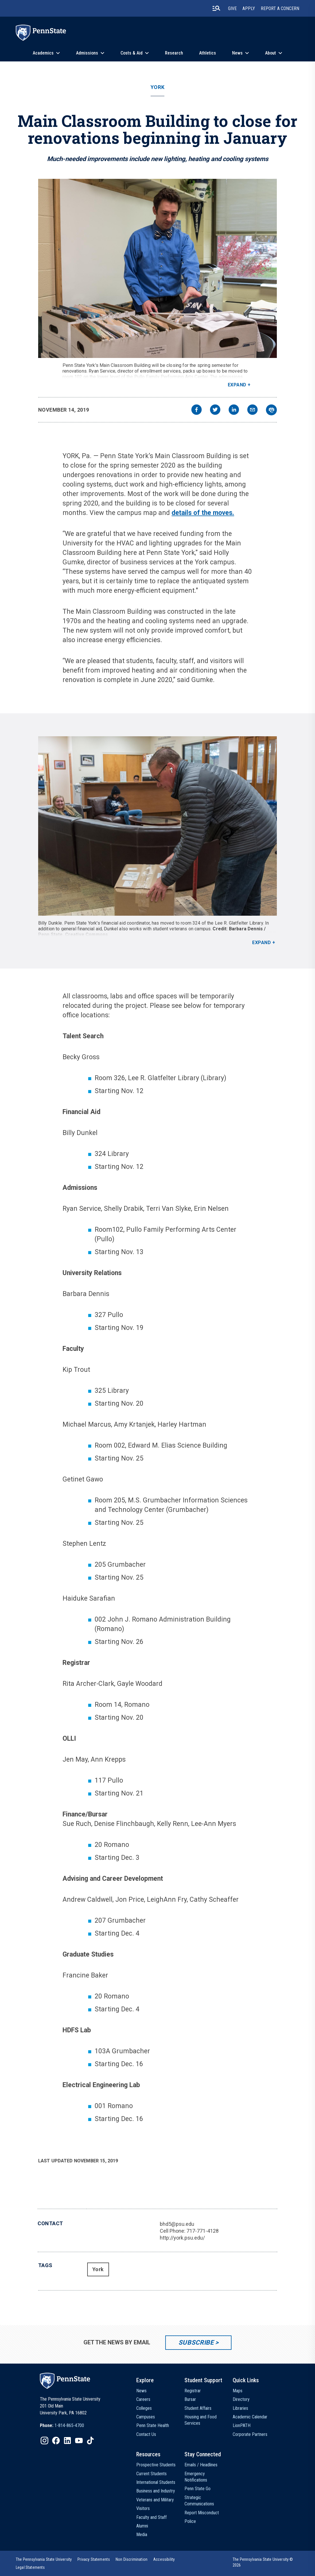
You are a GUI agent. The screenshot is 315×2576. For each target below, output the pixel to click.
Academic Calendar (250, 2417)
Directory (241, 2399)
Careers (143, 2399)
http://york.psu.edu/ (182, 2238)
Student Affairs (197, 2408)
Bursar (190, 2399)
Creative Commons (86, 934)
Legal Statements (30, 2567)
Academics (43, 53)
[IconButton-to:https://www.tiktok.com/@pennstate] (90, 2440)
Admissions (87, 53)
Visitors (143, 2508)
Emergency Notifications (195, 2477)
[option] (62, 2425)
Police (190, 2521)
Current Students (151, 2473)
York (157, 87)
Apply (248, 8)
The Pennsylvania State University (44, 2559)
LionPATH (241, 2425)
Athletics (207, 53)
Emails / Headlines (200, 2464)
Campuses (145, 2417)
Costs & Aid (131, 53)
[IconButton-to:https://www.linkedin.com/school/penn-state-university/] (67, 2440)
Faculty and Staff (151, 2517)
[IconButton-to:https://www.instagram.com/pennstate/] (44, 2440)
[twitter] (215, 410)
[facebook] (196, 410)
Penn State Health (152, 2425)
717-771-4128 (202, 2231)
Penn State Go (197, 2488)
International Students (155, 2482)
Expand (237, 385)
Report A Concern (280, 8)
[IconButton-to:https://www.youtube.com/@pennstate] (78, 2440)
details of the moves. (203, 513)
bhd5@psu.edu (177, 2224)
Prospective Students (156, 2464)
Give (232, 8)
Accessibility (164, 2559)
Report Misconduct (201, 2512)
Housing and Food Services (200, 2420)
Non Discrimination (131, 2559)
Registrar (192, 2390)
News (237, 53)
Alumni (142, 2526)
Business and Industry (155, 2491)
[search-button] (216, 8)
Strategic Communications (199, 2501)
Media (141, 2534)
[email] (252, 410)
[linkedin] (234, 410)
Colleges (144, 2408)
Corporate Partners (250, 2434)
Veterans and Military (155, 2500)
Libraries (240, 2408)
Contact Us (146, 2434)
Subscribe (196, 2342)
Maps (237, 2390)
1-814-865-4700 (69, 2425)
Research (174, 53)
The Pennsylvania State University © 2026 (263, 2562)
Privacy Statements (93, 2559)
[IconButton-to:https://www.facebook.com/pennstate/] (56, 2440)
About (270, 53)
